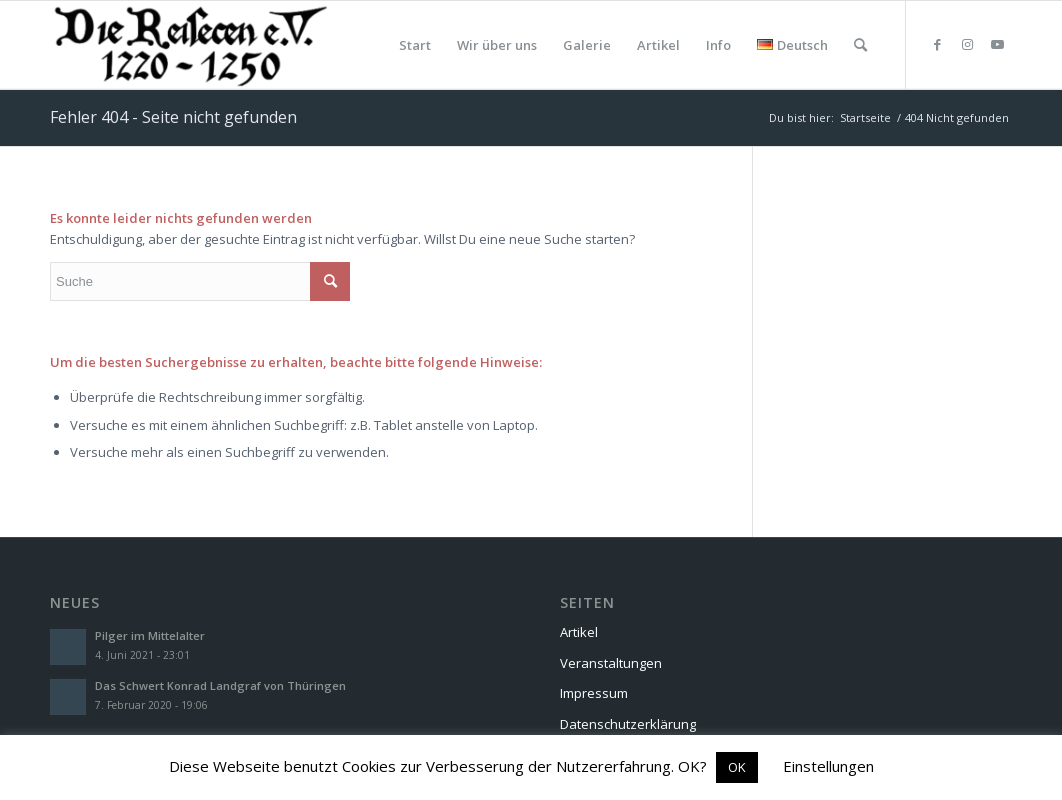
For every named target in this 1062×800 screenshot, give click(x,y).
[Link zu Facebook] (937, 44)
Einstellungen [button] (828, 766)
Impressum (594, 693)
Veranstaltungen (611, 663)
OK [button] (737, 767)
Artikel (579, 632)
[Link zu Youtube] (997, 44)
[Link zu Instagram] (967, 44)
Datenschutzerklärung (628, 724)
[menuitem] (415, 45)
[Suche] (860, 45)
